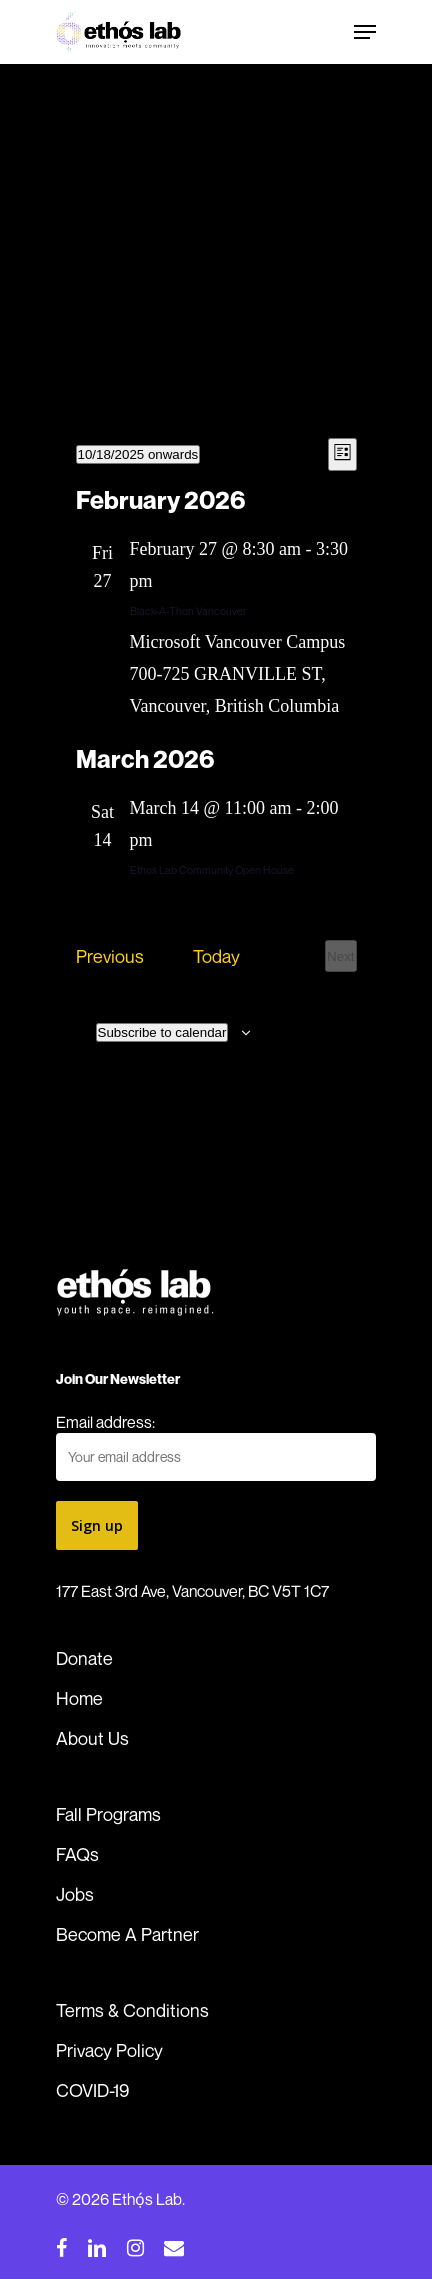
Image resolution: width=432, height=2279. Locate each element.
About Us (92, 1738)
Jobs (75, 1894)
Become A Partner (127, 1934)
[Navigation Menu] (365, 32)
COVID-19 (92, 2090)
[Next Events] (340, 956)
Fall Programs (108, 1814)
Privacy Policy (109, 2050)
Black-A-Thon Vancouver (188, 610)
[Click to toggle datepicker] (138, 454)
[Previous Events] (110, 956)
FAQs (77, 1854)
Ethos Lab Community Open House (212, 869)
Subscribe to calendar (162, 1032)
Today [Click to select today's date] (216, 956)
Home (79, 1698)
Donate (84, 1658)
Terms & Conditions (132, 2010)
